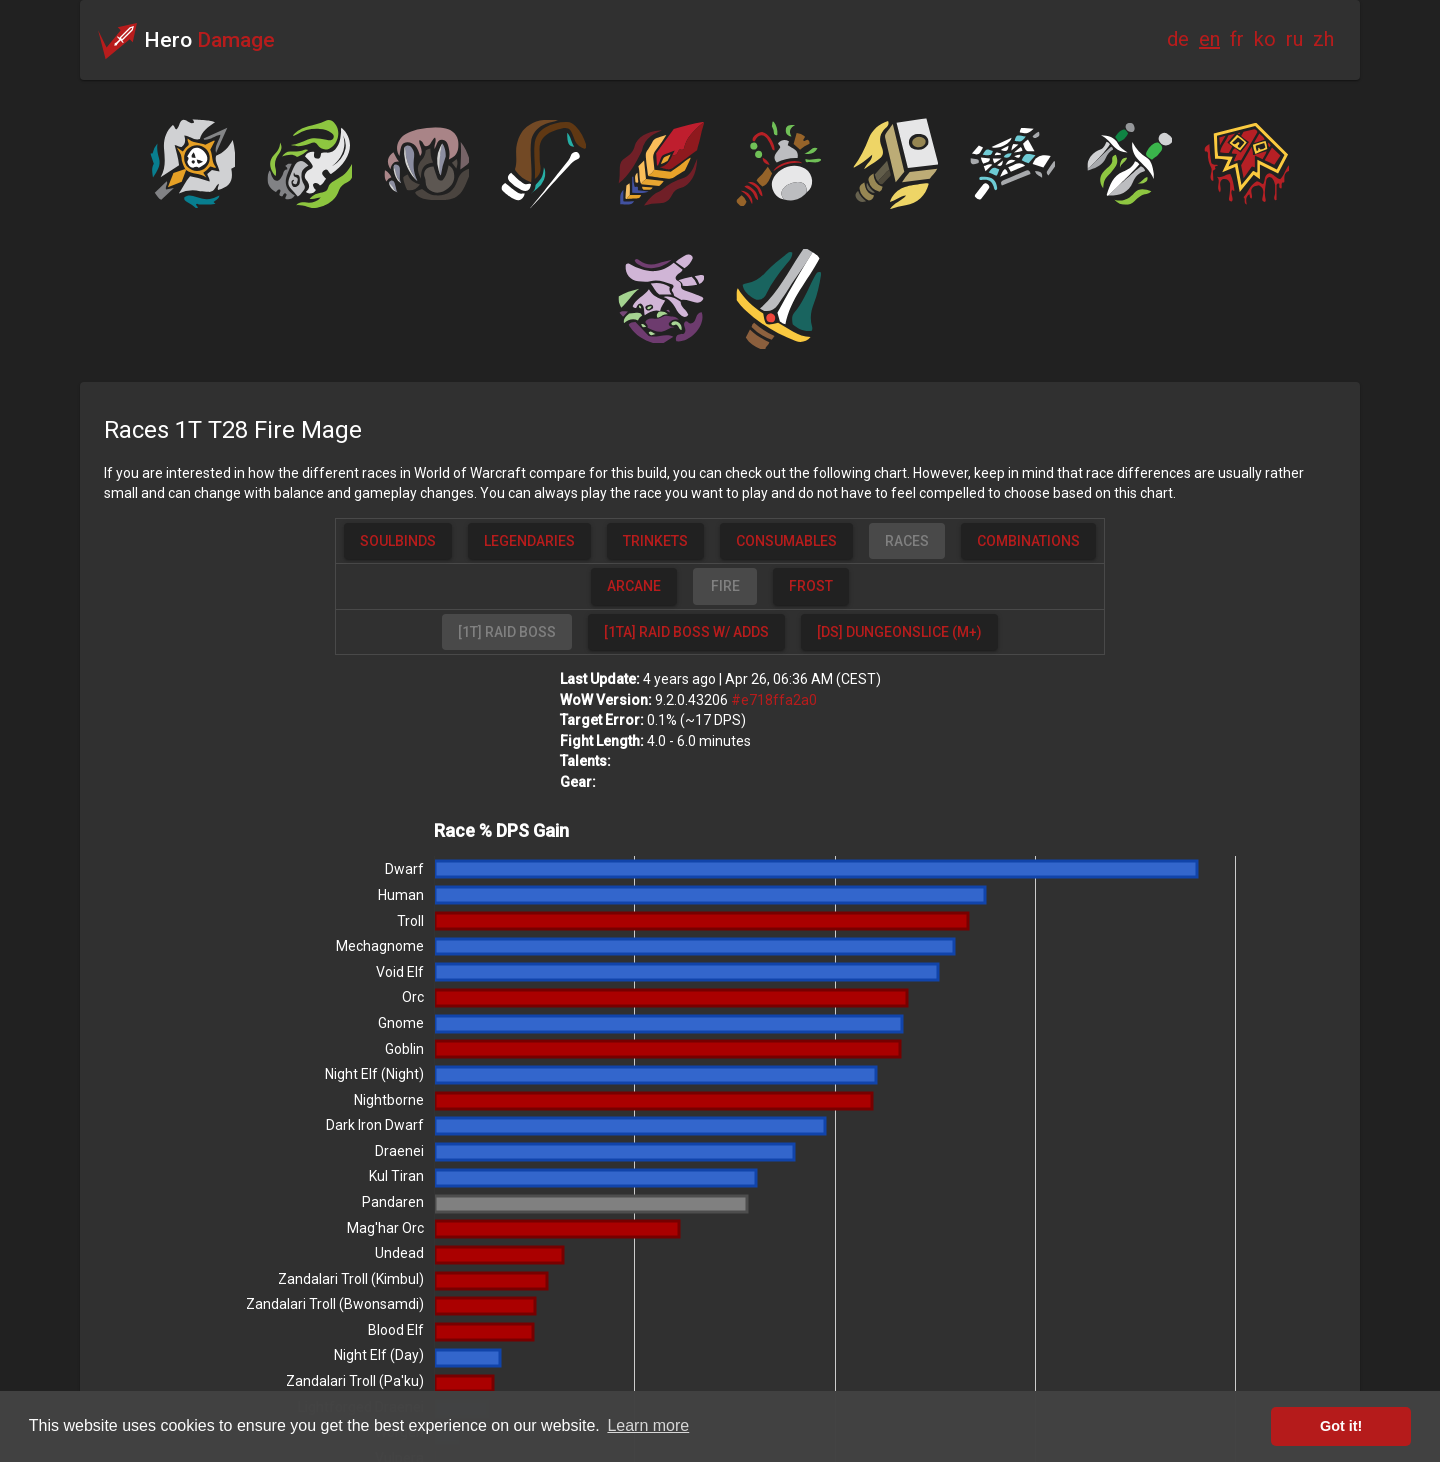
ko (1265, 39)
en (1209, 39)
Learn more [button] (648, 1425)
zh (1323, 39)
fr (1237, 39)
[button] (398, 541)
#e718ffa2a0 (774, 700)
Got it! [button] (1341, 1426)
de (1178, 39)
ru (1294, 39)
